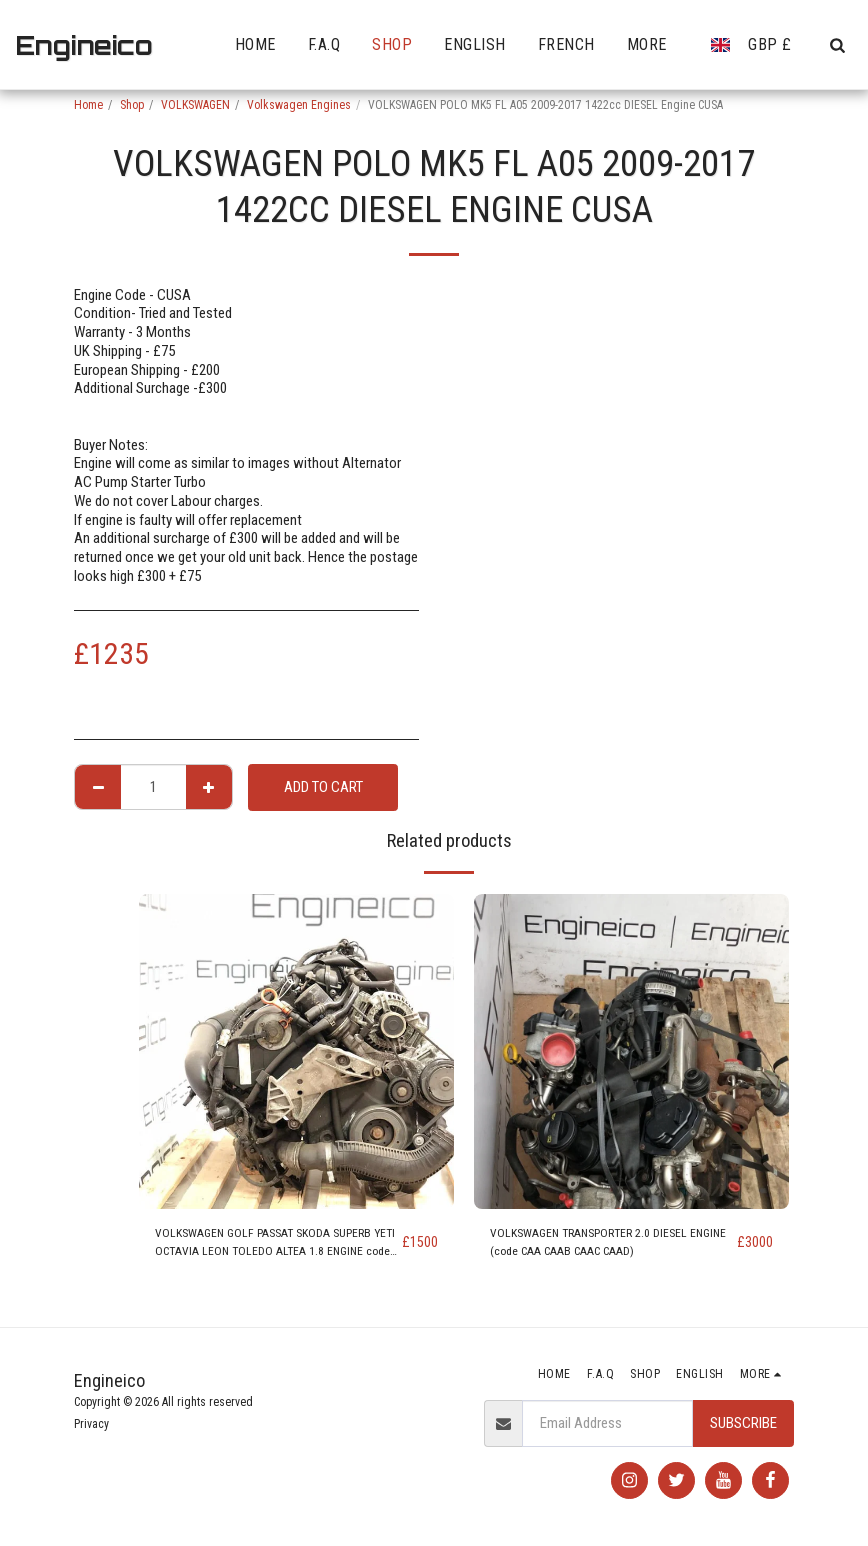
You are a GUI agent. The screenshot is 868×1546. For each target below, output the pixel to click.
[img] (296, 1051)
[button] (837, 45)
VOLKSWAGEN (195, 105)
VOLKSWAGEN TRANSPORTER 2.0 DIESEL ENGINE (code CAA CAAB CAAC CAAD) (609, 1247)
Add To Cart (323, 787)
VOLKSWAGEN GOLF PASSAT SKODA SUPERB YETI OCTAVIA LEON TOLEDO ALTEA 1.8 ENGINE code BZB (262, 1248)
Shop (132, 105)
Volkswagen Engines (299, 105)
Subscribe (743, 1423)
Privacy (91, 1424)
